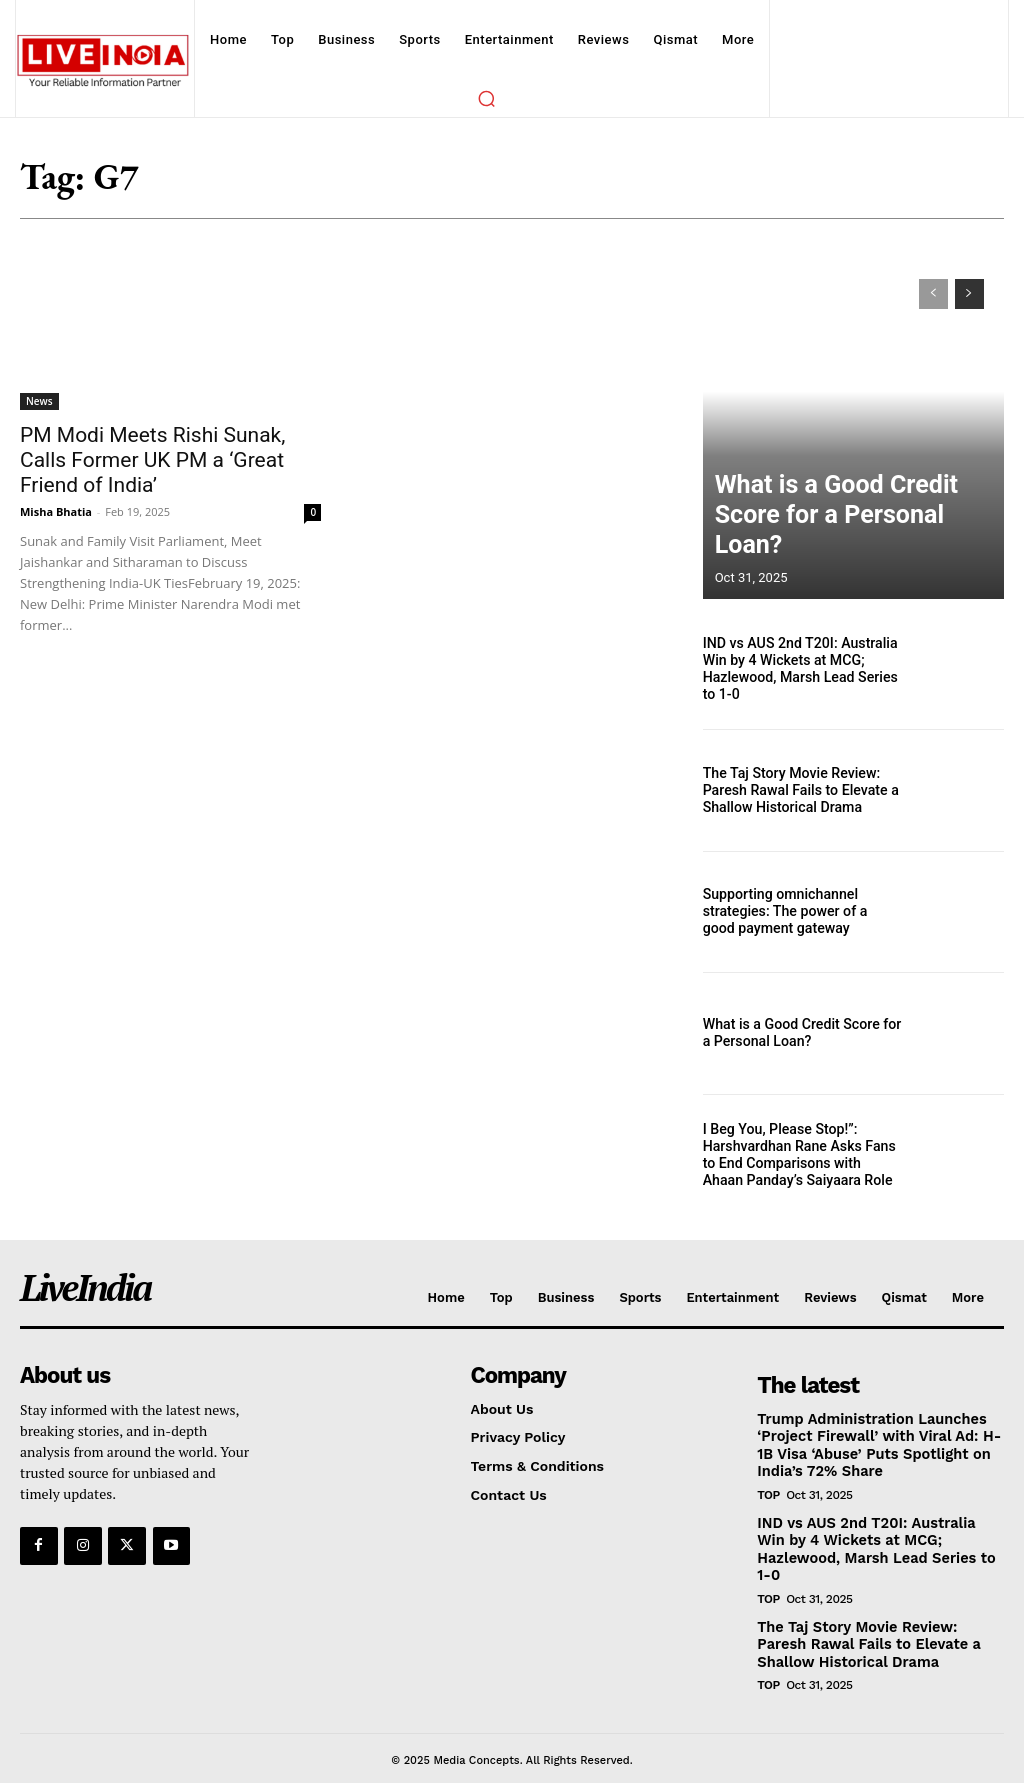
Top (768, 1492)
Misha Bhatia (56, 511)
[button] (486, 98)
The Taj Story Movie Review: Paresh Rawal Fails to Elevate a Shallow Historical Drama (793, 790)
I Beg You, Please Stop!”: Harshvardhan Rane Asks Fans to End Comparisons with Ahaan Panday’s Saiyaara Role (799, 1155)
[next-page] (969, 294)
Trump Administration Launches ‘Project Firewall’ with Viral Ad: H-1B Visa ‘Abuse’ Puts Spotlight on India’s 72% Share (874, 1444)
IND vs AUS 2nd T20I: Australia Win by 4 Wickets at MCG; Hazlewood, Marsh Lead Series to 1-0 (800, 669)
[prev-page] (933, 294)
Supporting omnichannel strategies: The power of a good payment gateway (795, 912)
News (39, 401)
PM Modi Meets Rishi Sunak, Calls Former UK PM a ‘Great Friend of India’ (152, 460)
